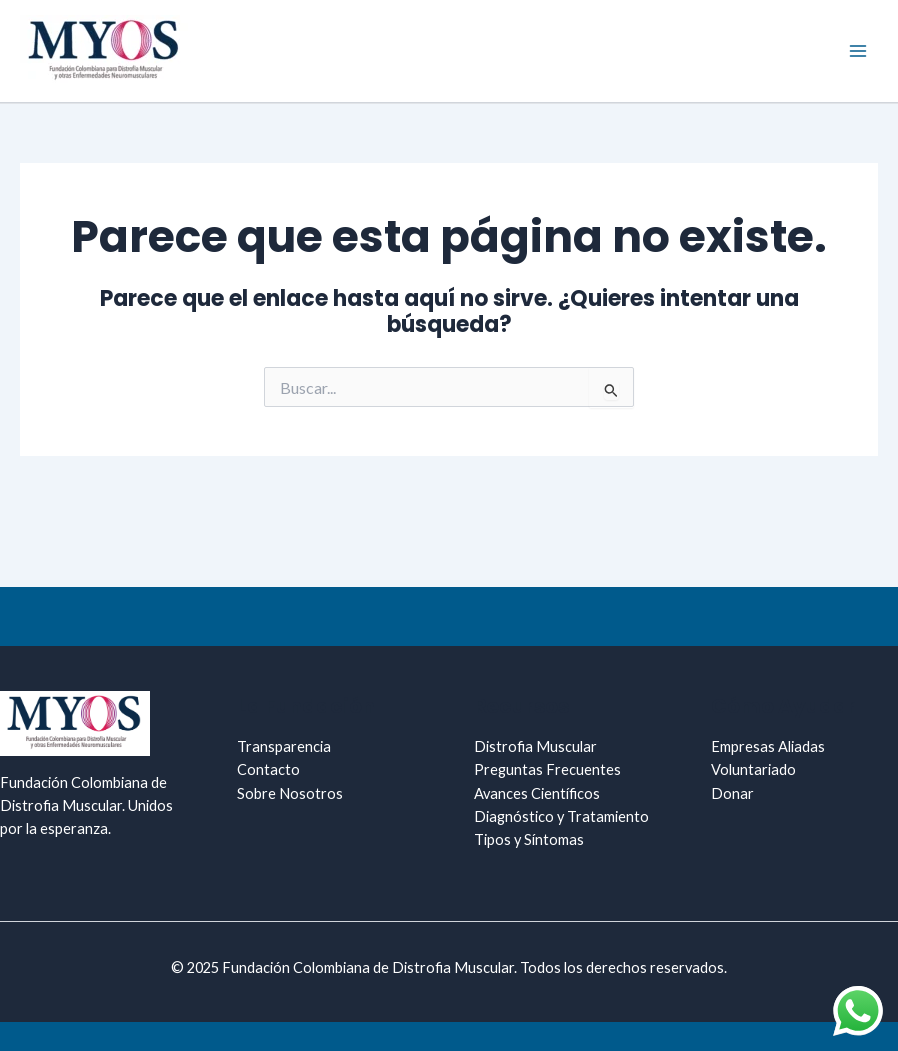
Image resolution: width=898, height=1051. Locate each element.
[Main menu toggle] (858, 51)
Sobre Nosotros (290, 793)
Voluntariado (753, 769)
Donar (732, 793)
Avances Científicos (537, 793)
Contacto (268, 769)
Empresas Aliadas (768, 746)
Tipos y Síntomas (529, 839)
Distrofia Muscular (535, 746)
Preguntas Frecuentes (547, 769)
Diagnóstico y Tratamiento (561, 816)
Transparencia (284, 746)
